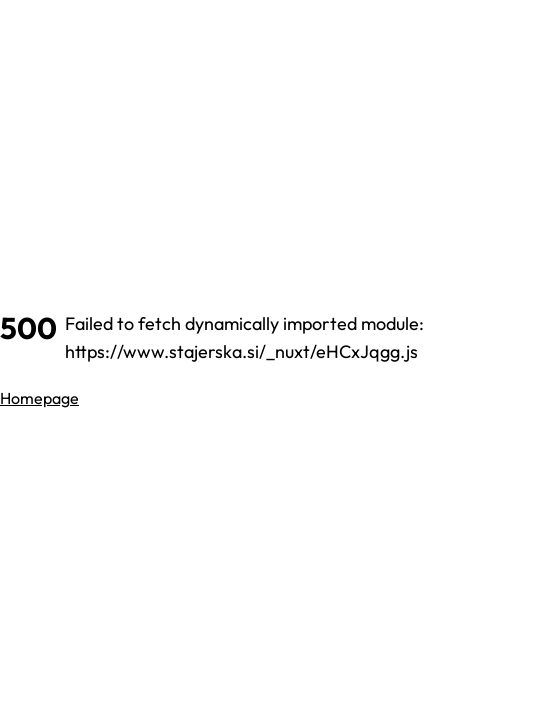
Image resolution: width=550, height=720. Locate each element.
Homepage (39, 398)
